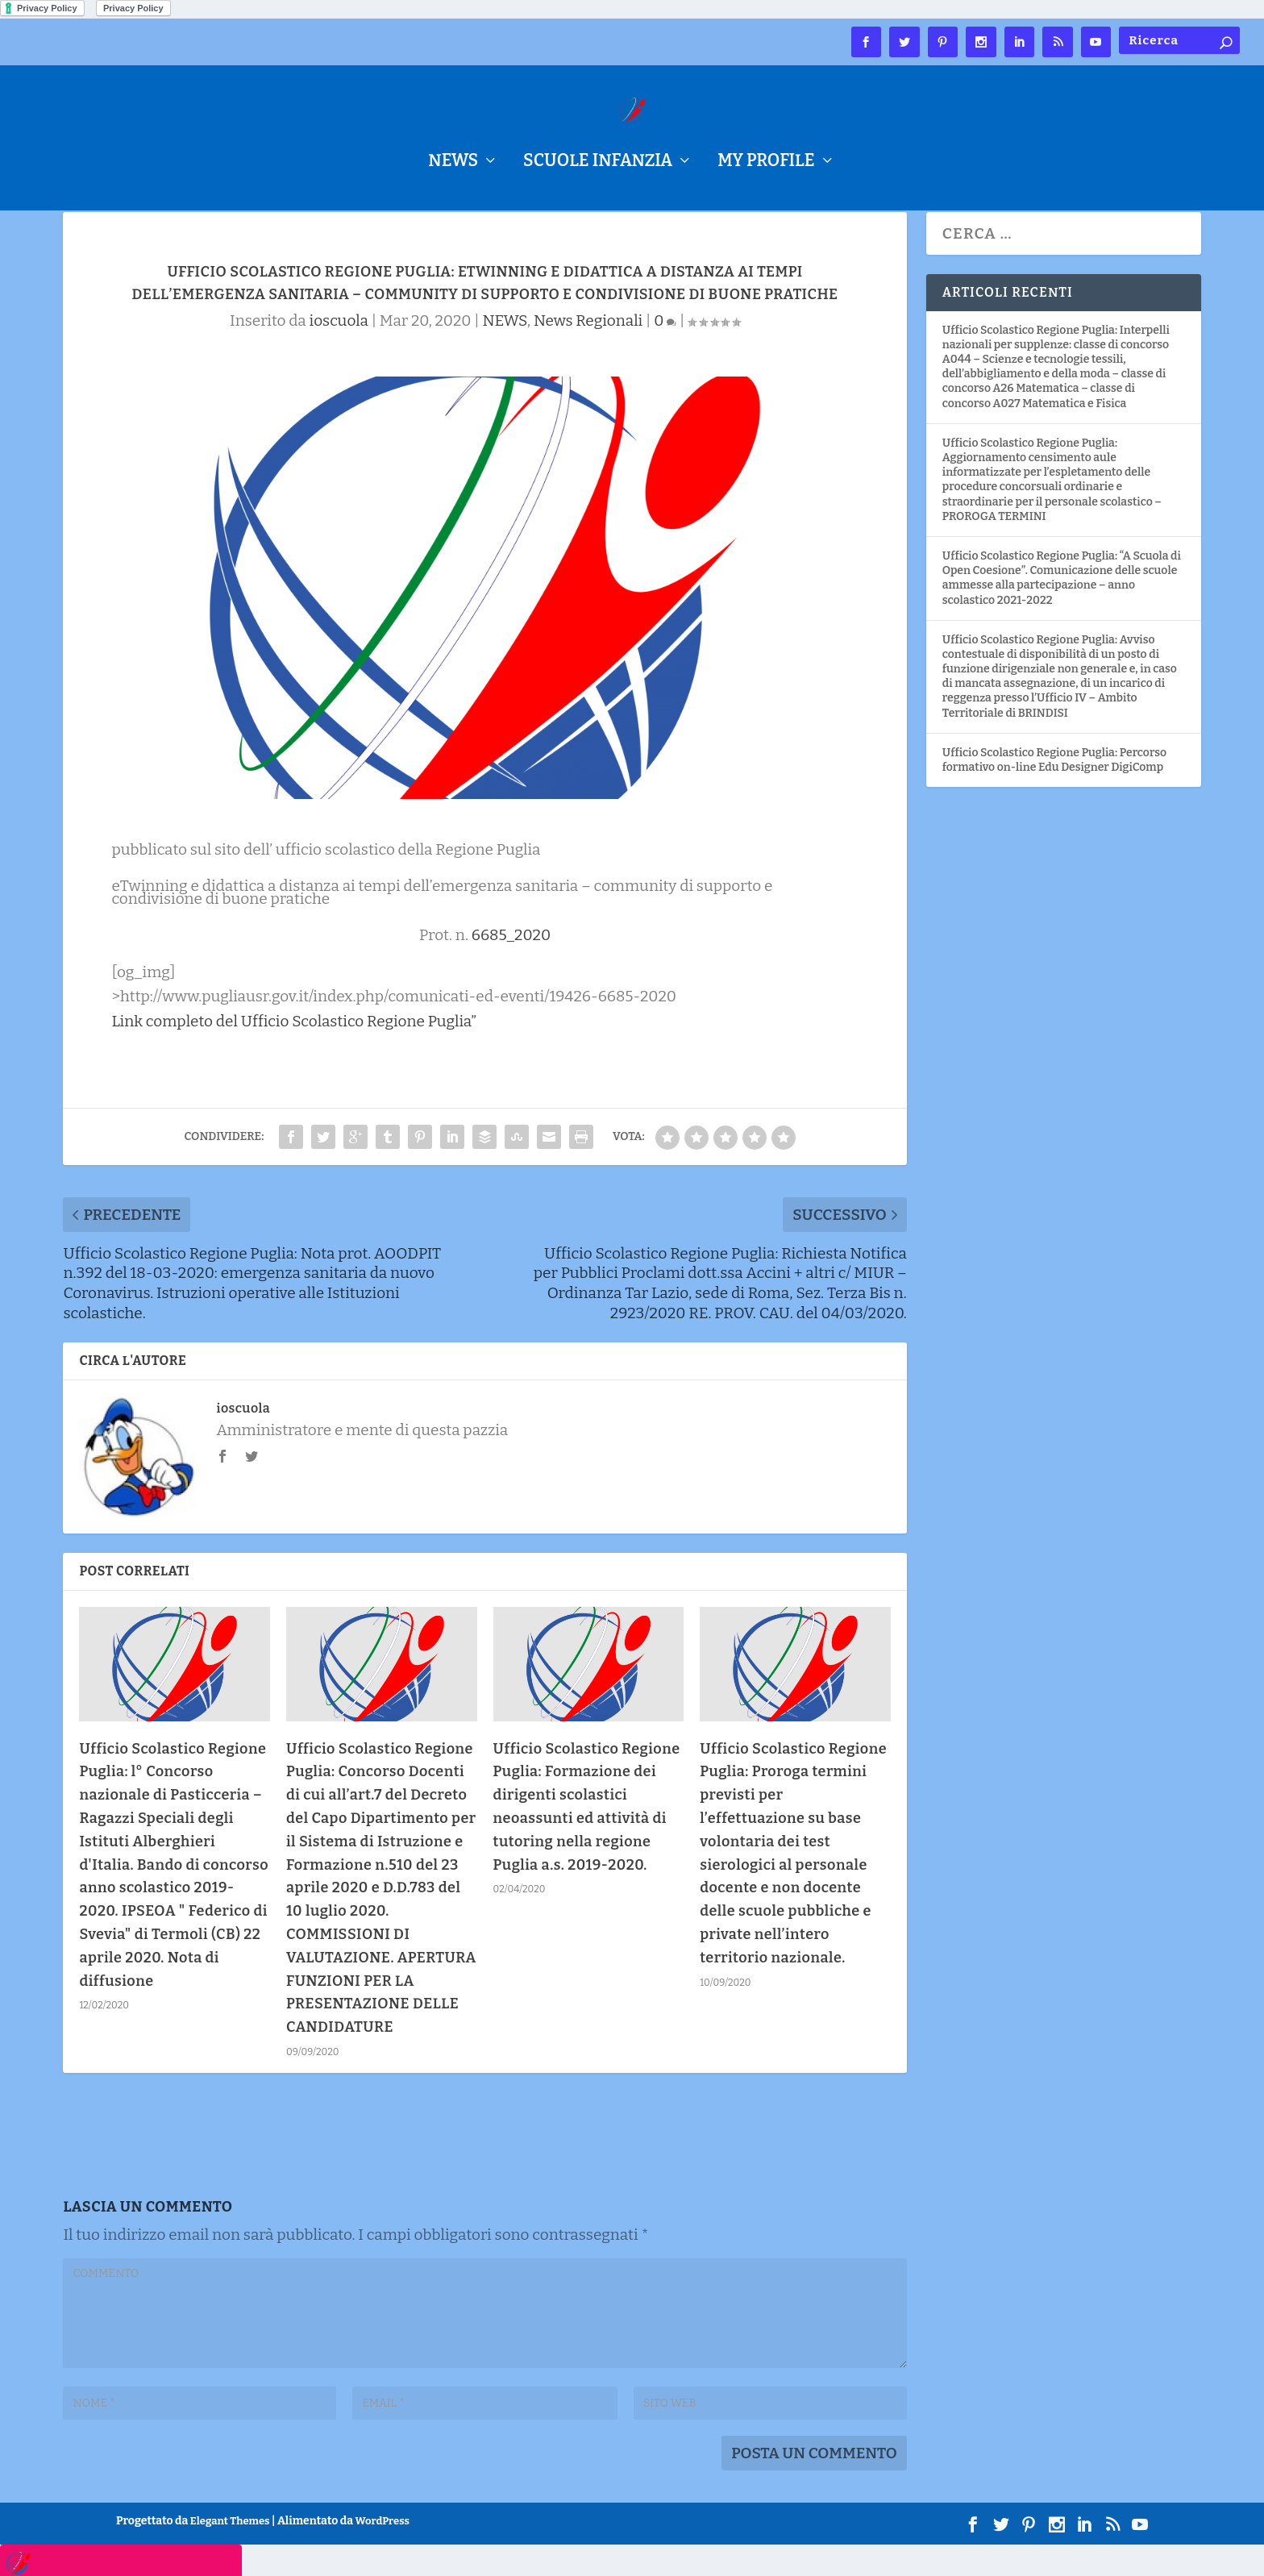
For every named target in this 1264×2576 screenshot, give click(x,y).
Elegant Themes (230, 2552)
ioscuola (339, 352)
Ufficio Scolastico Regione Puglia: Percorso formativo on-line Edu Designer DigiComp (1054, 791)
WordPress (383, 2552)
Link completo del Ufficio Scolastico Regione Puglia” (293, 1052)
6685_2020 (511, 966)
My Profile (765, 163)
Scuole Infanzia (597, 163)
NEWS (453, 163)
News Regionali (588, 352)
